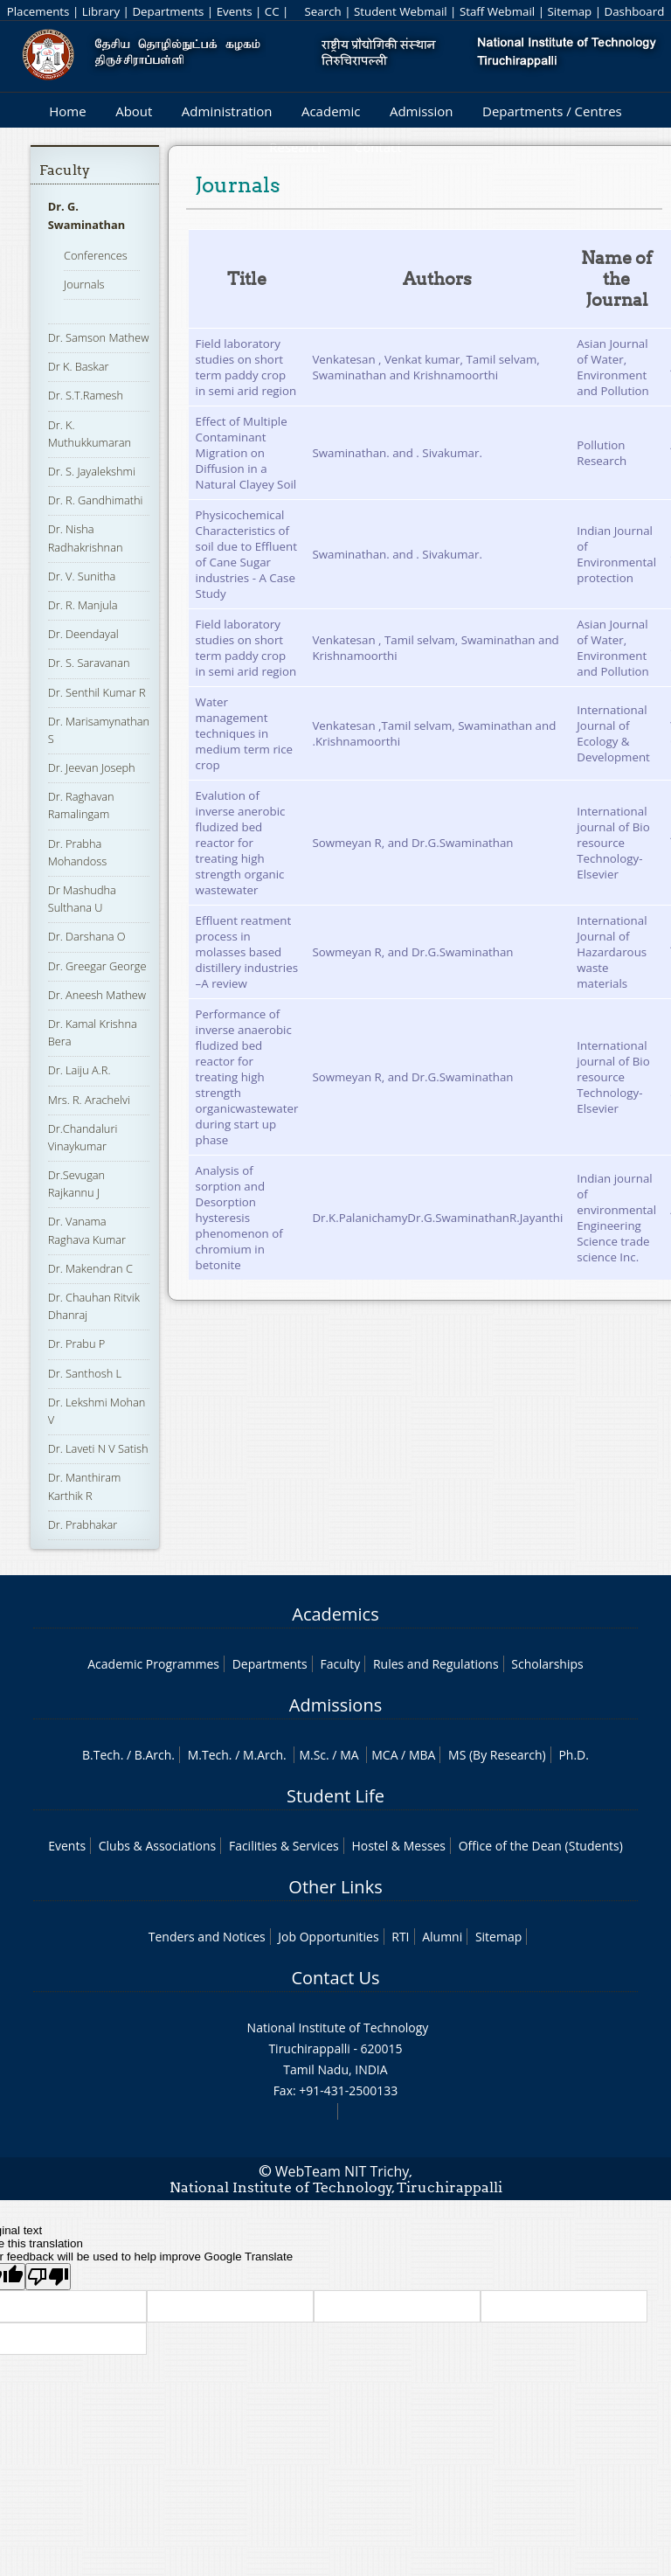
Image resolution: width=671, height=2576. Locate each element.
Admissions (335, 1705)
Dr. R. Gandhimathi (95, 500)
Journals (84, 284)
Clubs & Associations (158, 1845)
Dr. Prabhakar (83, 1524)
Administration (227, 111)
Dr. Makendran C (90, 1268)
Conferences (96, 255)
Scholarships (547, 1664)
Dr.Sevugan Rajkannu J (77, 1183)
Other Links (335, 1887)
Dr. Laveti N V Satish (98, 1448)
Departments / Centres (552, 111)
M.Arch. (265, 1754)
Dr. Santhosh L (84, 1373)
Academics (335, 1614)
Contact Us (335, 1977)
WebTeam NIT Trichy (342, 2171)
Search (322, 11)
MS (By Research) (497, 1754)
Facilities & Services (284, 1845)
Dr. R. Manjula (83, 605)
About (133, 111)
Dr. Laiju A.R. (79, 1070)
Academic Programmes (153, 1664)
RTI (400, 1936)
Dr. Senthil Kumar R (97, 692)
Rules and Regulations (436, 1664)
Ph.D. (573, 1754)
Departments (168, 11)
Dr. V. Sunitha (82, 576)
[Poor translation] (48, 2276)
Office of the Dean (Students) (541, 1845)
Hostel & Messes (398, 1845)
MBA (422, 1754)
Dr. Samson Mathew (98, 337)
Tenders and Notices (207, 1936)
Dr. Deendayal (83, 634)
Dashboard (635, 11)
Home (67, 111)
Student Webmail (400, 11)
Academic (330, 111)
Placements (38, 11)
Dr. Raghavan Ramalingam (81, 805)
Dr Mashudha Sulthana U (82, 898)
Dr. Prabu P (77, 1343)
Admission (421, 111)
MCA (384, 1754)
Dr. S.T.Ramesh (85, 395)
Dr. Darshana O (87, 936)
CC (272, 11)
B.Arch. (155, 1754)
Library (101, 11)
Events (234, 11)
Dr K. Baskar (78, 366)
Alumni (442, 1936)
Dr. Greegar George (97, 966)
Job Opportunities (328, 1936)
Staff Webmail (497, 11)
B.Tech (101, 1754)
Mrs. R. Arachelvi (89, 1099)
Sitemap (569, 11)
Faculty (64, 170)
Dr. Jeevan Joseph (91, 767)
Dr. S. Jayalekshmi (91, 471)
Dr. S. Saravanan (89, 662)
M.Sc (312, 1754)
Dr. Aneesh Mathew (97, 995)
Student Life (335, 1796)
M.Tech (208, 1754)
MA (349, 1754)
